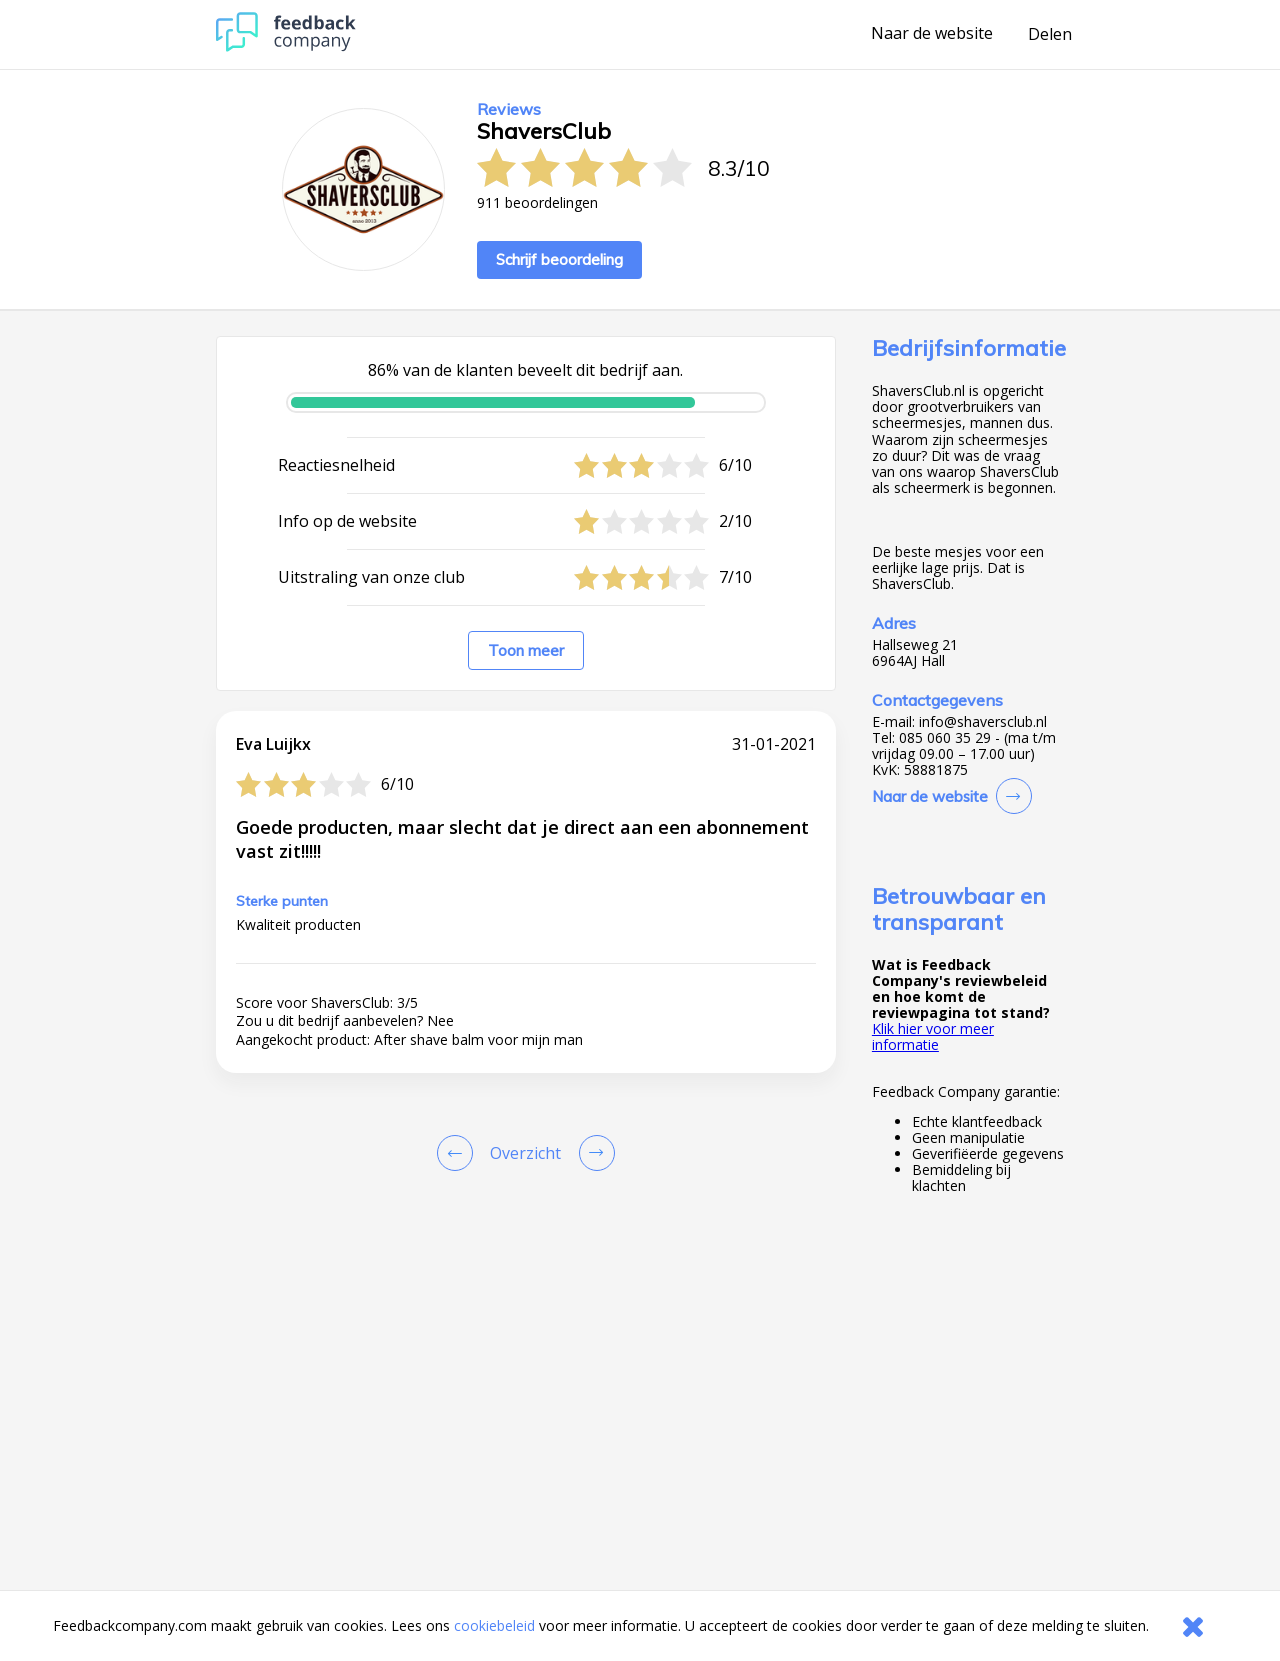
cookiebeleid (494, 1625)
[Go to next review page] (593, 1153)
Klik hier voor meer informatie (933, 1036)
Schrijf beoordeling (559, 259)
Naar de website (932, 34)
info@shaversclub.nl (983, 722)
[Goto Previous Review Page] (459, 1153)
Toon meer (526, 650)
